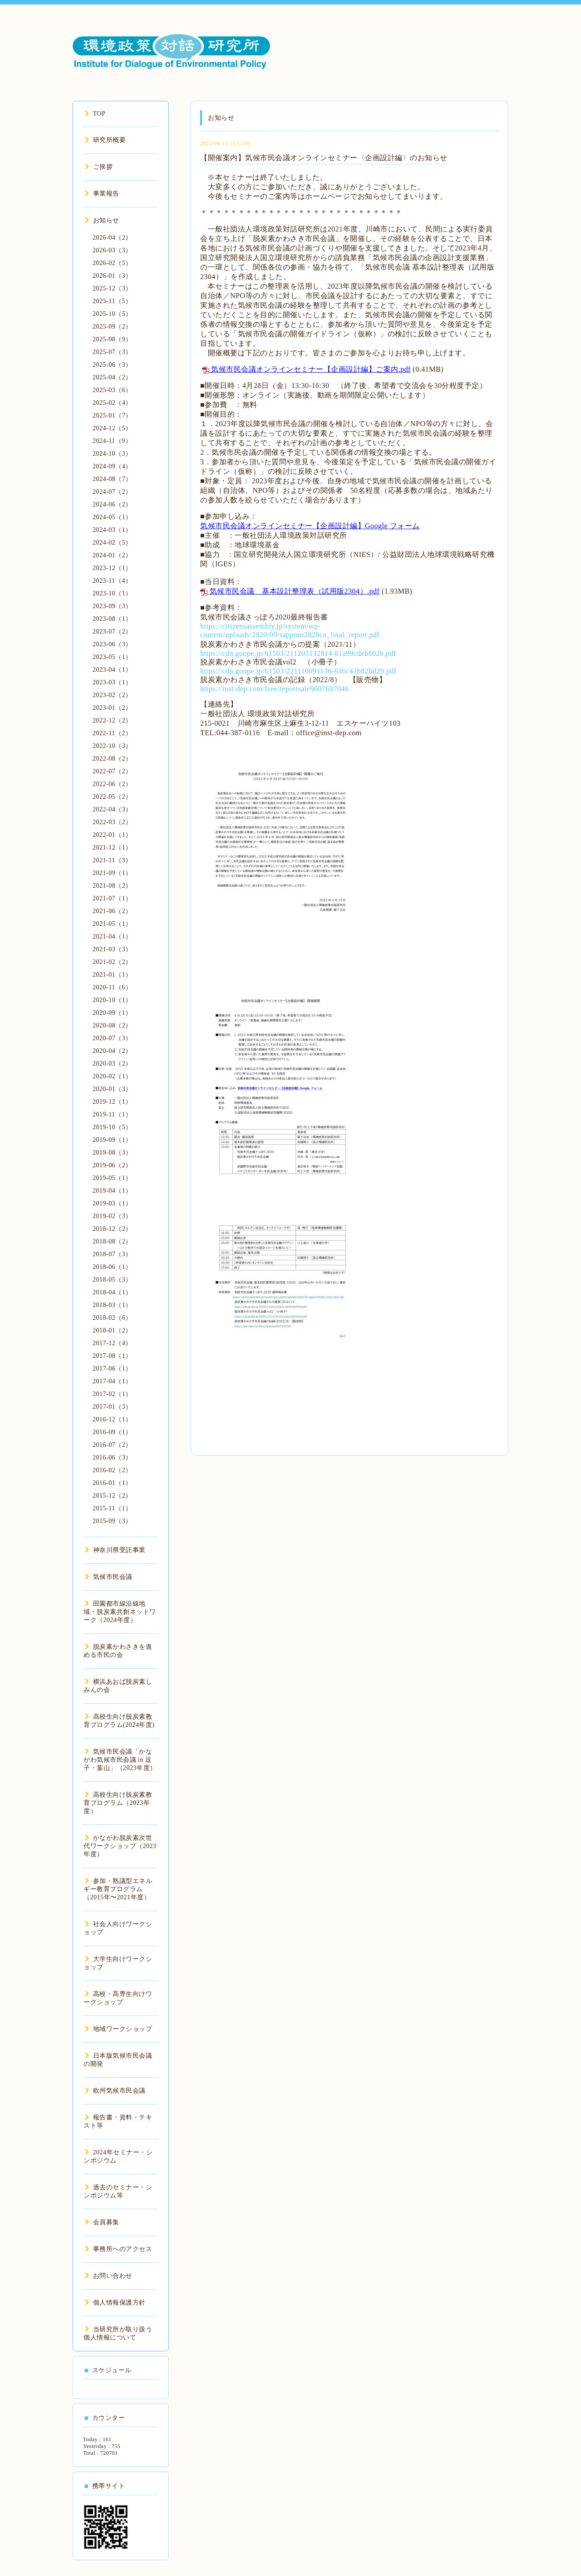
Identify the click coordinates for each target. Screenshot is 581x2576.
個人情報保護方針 (115, 2302)
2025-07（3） (112, 352)
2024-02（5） (112, 542)
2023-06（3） (112, 644)
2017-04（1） (112, 1381)
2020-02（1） (112, 1076)
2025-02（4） (112, 402)
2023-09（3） (112, 606)
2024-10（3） (112, 453)
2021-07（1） (112, 898)
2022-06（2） (112, 784)
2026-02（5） (112, 263)
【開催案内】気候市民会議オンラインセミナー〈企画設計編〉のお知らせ (324, 158)
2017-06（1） (112, 1368)
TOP (95, 113)
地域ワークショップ (118, 2028)
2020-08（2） (112, 1025)
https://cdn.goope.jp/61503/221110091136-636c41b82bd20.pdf (298, 671)
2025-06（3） (112, 364)
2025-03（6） (112, 390)
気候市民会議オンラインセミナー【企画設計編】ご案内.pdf (311, 369)
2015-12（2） (112, 1495)
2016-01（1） (112, 1483)
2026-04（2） (112, 237)
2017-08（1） (112, 1355)
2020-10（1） (112, 1000)
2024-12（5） (112, 428)
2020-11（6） (112, 987)
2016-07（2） (112, 1444)
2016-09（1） (112, 1432)
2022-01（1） (112, 834)
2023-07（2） (112, 631)
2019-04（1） (112, 1190)
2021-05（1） (112, 923)
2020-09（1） (112, 1012)
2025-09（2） (112, 326)
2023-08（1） (112, 618)
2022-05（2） (112, 796)
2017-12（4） (112, 1343)
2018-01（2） (112, 1330)
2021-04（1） (112, 936)
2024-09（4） (112, 466)
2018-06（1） (112, 1266)
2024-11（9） (112, 441)
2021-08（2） (112, 885)
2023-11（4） (112, 580)
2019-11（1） (112, 1114)
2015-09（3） (112, 1521)
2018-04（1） (112, 1292)
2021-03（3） (112, 949)
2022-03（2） (112, 822)
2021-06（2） (112, 911)
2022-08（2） (112, 758)
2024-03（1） (112, 529)
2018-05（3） (112, 1279)
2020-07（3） (112, 1038)
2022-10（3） (112, 745)
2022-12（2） (112, 720)
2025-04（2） (112, 377)
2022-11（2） (112, 733)
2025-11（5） (112, 301)
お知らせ (102, 220)
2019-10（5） (112, 1127)
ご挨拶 (99, 166)
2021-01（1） (112, 974)
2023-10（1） (112, 593)
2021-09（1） (112, 873)
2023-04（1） (112, 669)
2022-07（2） (112, 771)
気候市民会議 (109, 1576)
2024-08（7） (112, 479)
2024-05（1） (112, 517)
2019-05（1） (112, 1178)
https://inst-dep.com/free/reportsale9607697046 (274, 689)
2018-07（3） (112, 1254)
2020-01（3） (112, 1089)
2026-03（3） (112, 250)
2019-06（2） (112, 1165)
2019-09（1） (112, 1139)
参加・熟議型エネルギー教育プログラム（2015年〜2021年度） (118, 1889)
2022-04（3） (112, 809)
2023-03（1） (112, 682)
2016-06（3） (112, 1457)
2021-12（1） (112, 847)
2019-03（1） (112, 1203)
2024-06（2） (112, 504)
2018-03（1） (112, 1305)
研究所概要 (105, 140)
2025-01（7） (112, 415)
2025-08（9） (112, 339)
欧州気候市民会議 (115, 2090)
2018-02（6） (112, 1317)
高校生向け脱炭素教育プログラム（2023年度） (118, 1802)
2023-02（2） (112, 695)
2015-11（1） (112, 1508)
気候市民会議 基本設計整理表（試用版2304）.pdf (295, 591)
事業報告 (102, 193)
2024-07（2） (112, 491)
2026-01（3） (112, 275)
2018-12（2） (112, 1228)
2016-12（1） (112, 1419)
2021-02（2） (112, 962)
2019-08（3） (112, 1152)
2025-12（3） (112, 288)
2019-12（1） (112, 1101)
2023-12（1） (112, 568)
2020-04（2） (112, 1050)
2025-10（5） (112, 313)
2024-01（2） (112, 555)
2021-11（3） (112, 860)
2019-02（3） (112, 1216)
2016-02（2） (112, 1470)
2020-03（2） (112, 1063)
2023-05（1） (112, 657)
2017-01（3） (112, 1406)
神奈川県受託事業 (115, 1550)
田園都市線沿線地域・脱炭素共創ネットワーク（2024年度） (120, 1611)
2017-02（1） (112, 1394)
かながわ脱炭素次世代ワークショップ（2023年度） (120, 1846)
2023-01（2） (112, 707)
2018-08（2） (112, 1241)
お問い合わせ (109, 2275)
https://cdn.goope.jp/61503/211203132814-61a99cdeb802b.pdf (298, 653)
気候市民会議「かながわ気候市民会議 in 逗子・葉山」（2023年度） (120, 1759)
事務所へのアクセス (118, 2249)
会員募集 (102, 2222)
